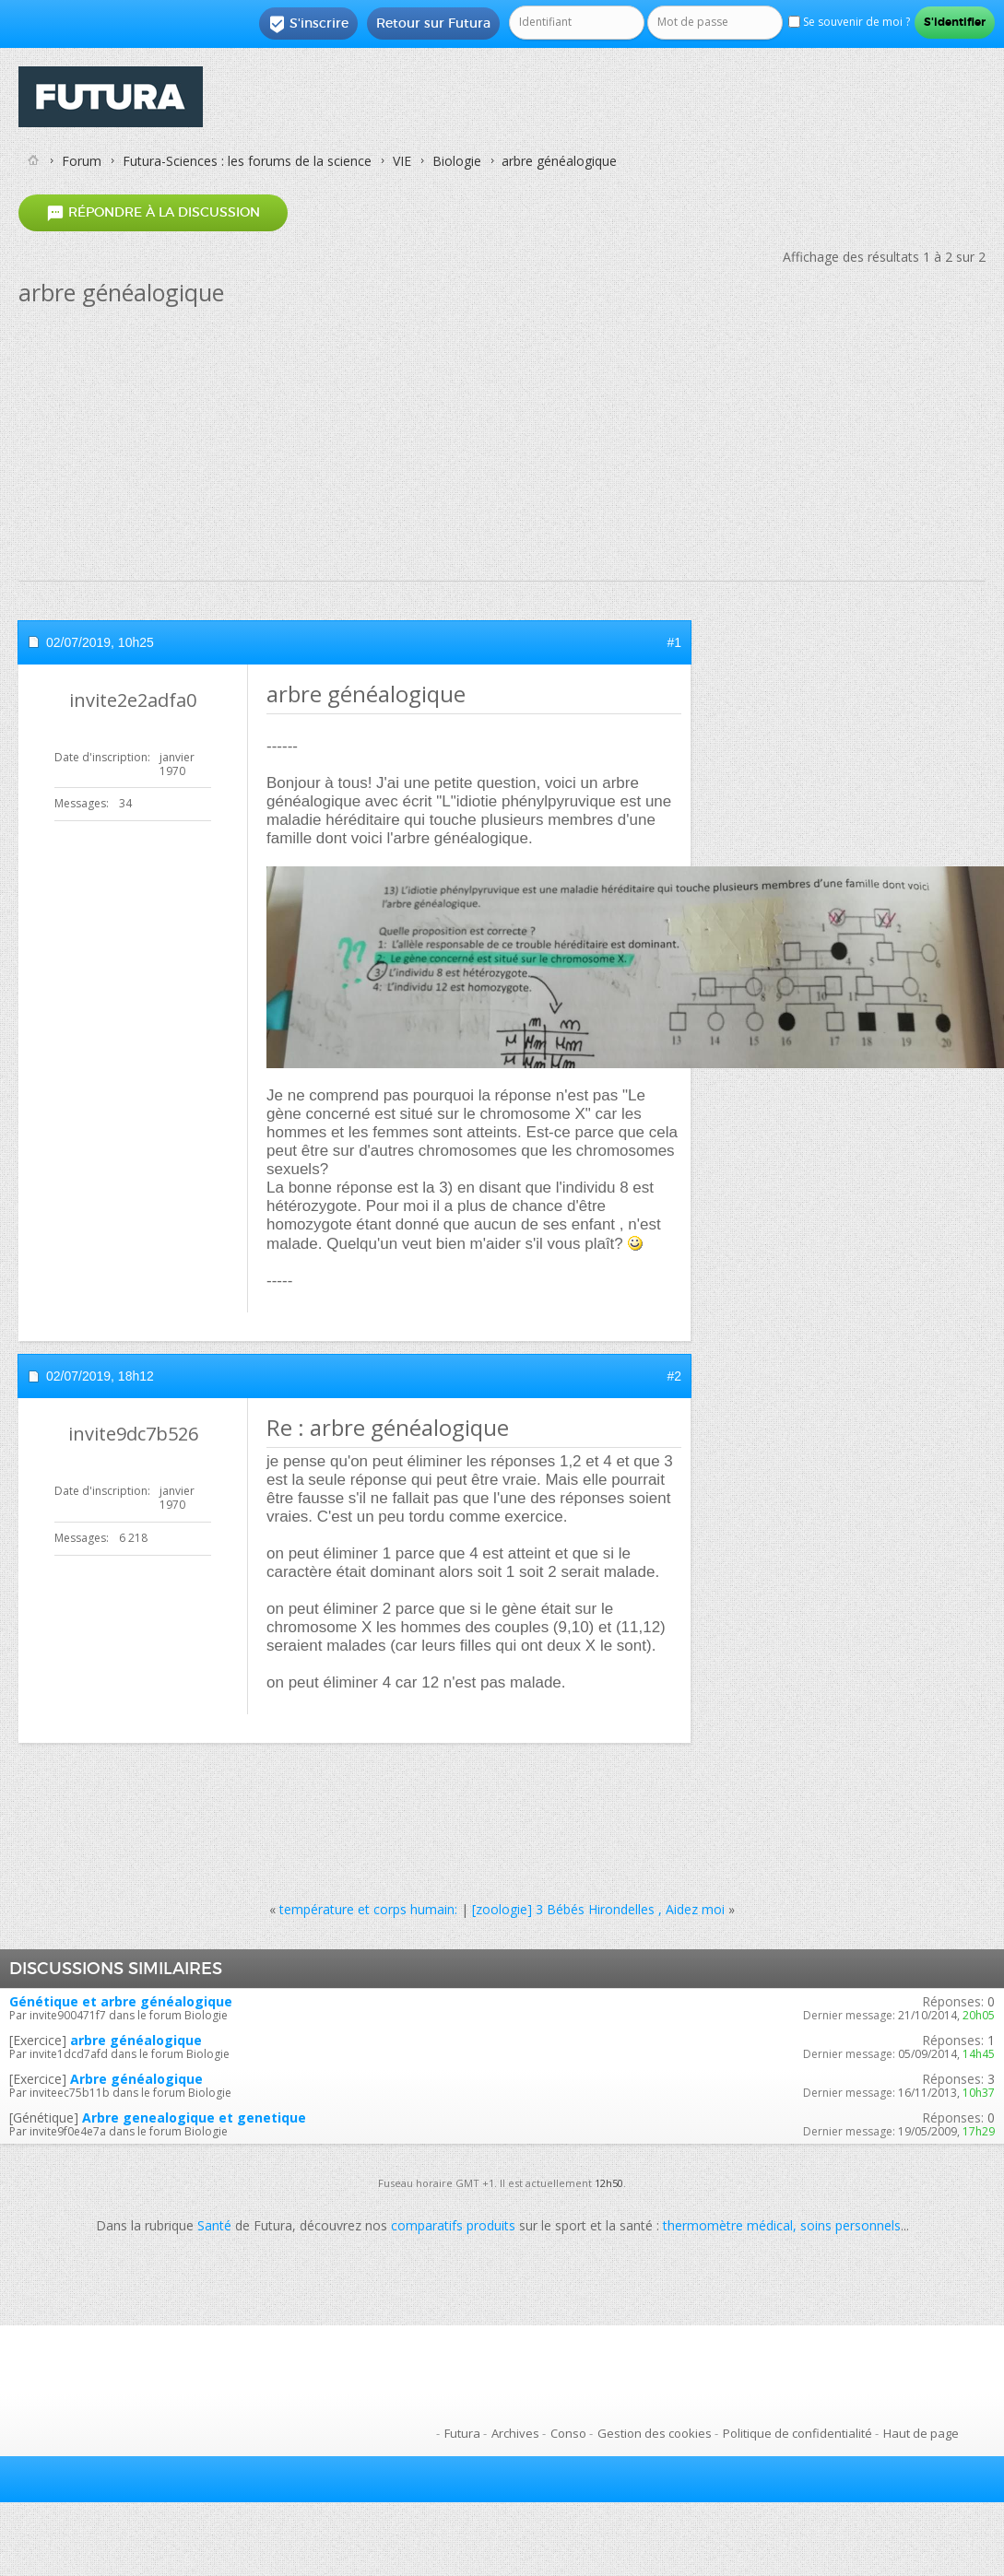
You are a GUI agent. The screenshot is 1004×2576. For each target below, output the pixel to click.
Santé (214, 2225)
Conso (568, 2433)
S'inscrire (308, 24)
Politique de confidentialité (797, 2433)
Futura (462, 2433)
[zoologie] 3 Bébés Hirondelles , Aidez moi (598, 1909)
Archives (515, 2433)
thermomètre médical (728, 2225)
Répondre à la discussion (153, 212)
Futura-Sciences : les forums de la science (247, 161)
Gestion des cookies (654, 2433)
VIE (402, 161)
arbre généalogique (136, 2040)
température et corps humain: (368, 1909)
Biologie (456, 161)
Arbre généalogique (136, 2079)
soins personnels (850, 2225)
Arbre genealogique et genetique (194, 2117)
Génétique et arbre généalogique (120, 2001)
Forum (81, 161)
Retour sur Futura (433, 23)
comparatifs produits (453, 2225)
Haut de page (921, 2433)
